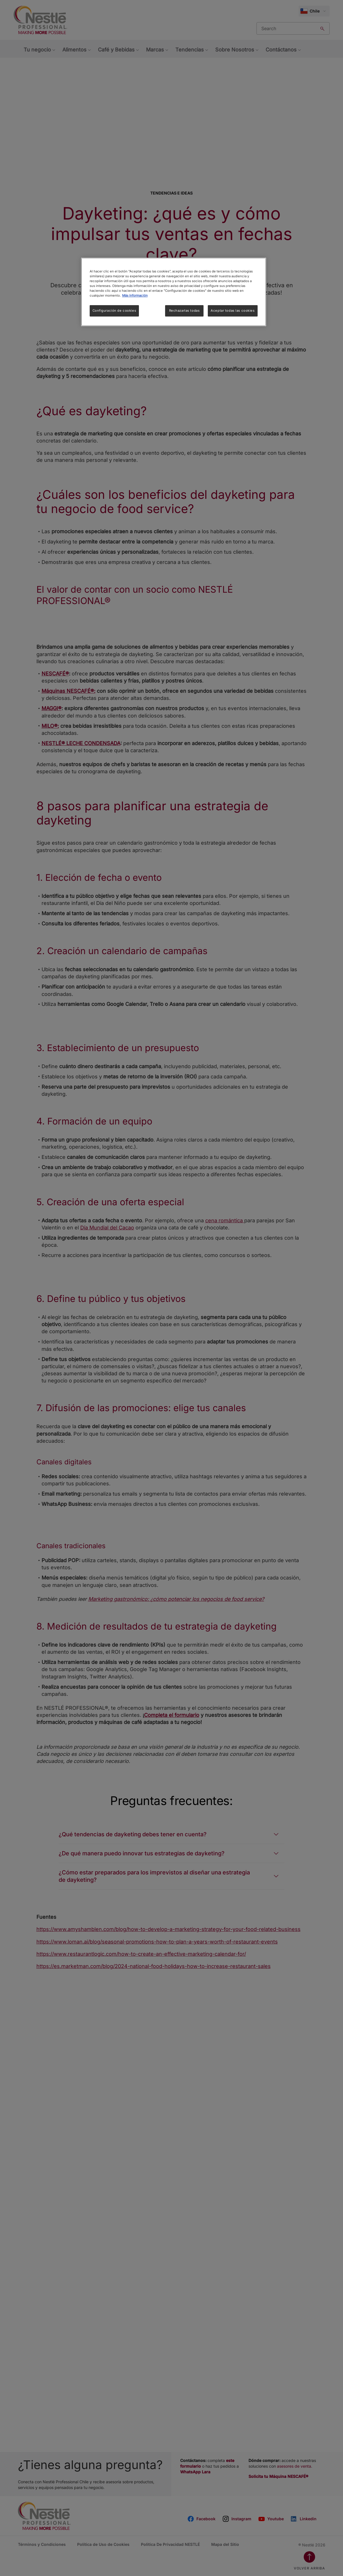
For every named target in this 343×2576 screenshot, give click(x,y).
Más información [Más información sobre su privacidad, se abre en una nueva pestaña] (135, 295)
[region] (173, 292)
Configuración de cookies (114, 311)
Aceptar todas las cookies (232, 311)
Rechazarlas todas (184, 311)
